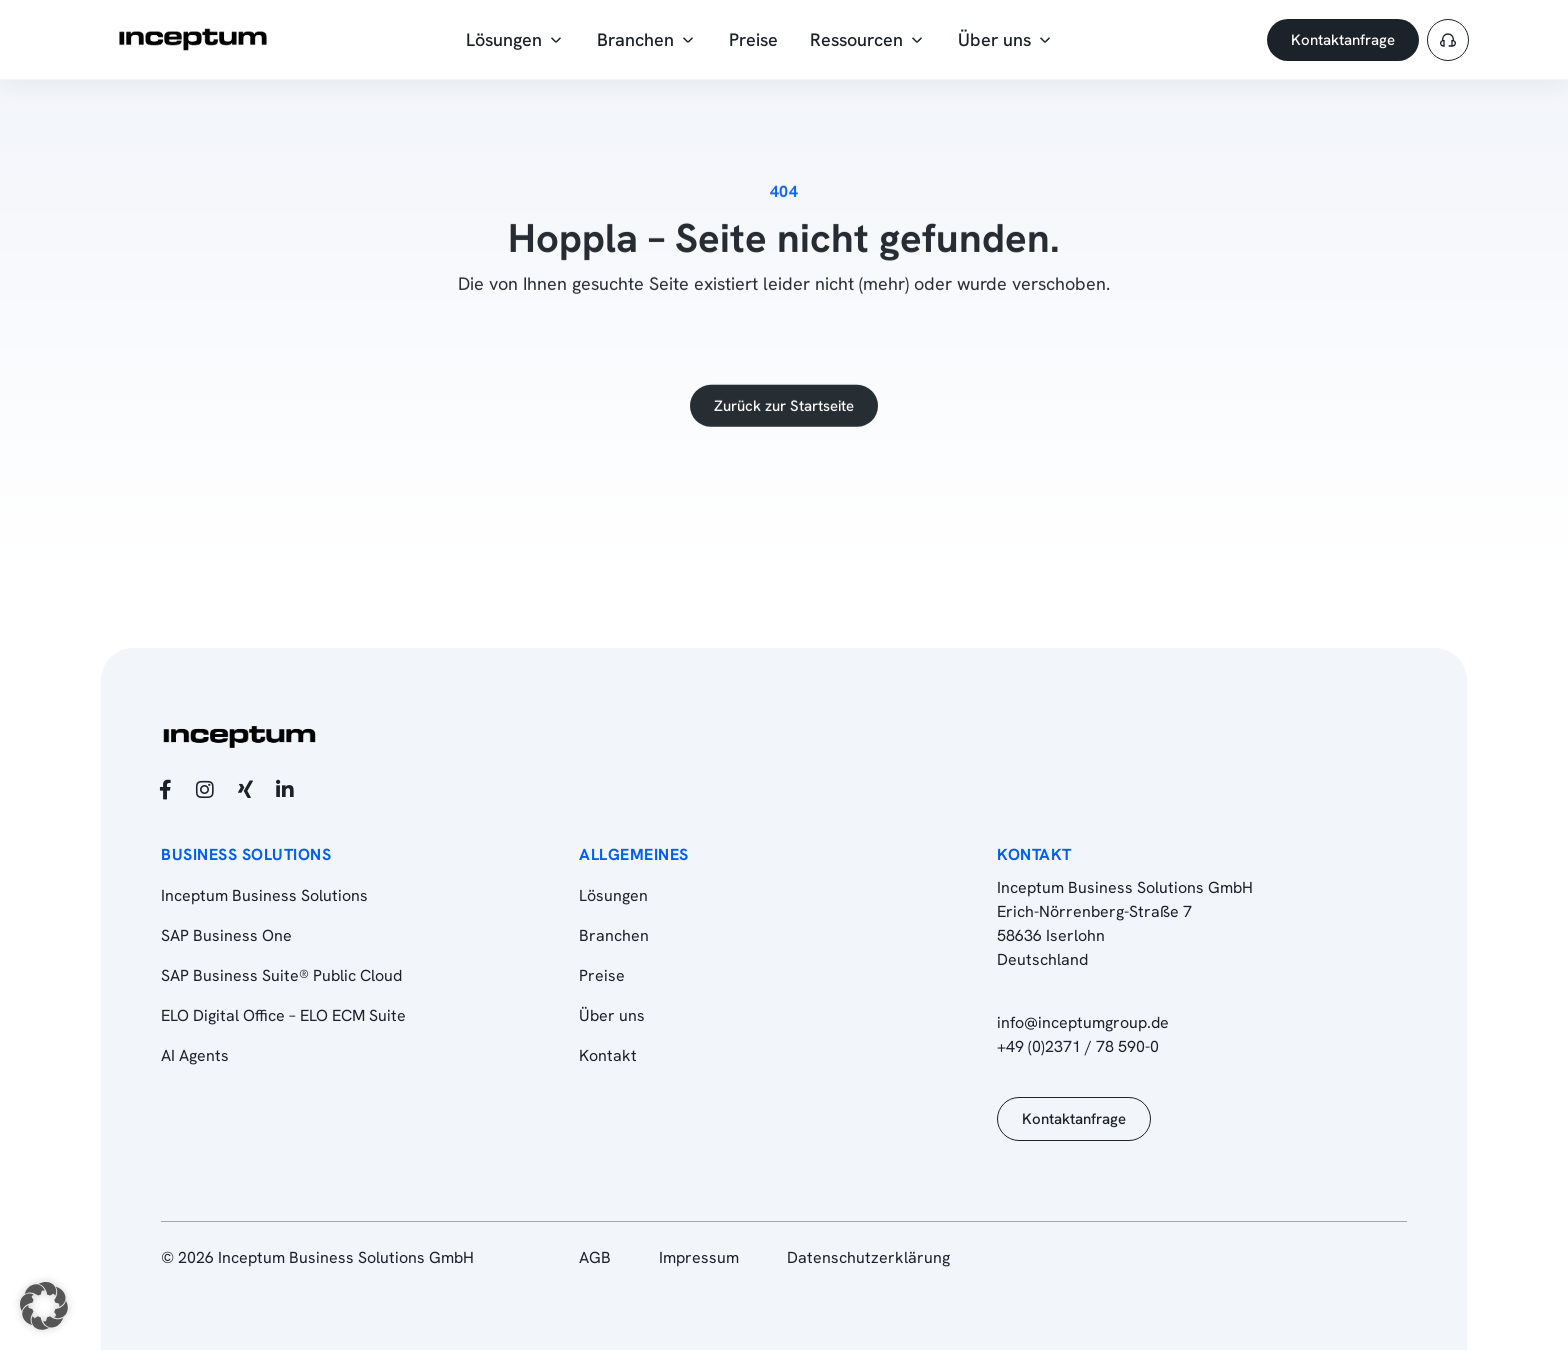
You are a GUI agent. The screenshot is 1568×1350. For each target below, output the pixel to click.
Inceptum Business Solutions (264, 895)
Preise (602, 975)
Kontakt (608, 1055)
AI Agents (195, 1055)
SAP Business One (226, 935)
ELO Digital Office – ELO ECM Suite (283, 1015)
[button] (44, 1306)
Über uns (612, 1015)
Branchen (614, 935)
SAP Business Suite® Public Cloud (281, 975)
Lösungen (613, 895)
